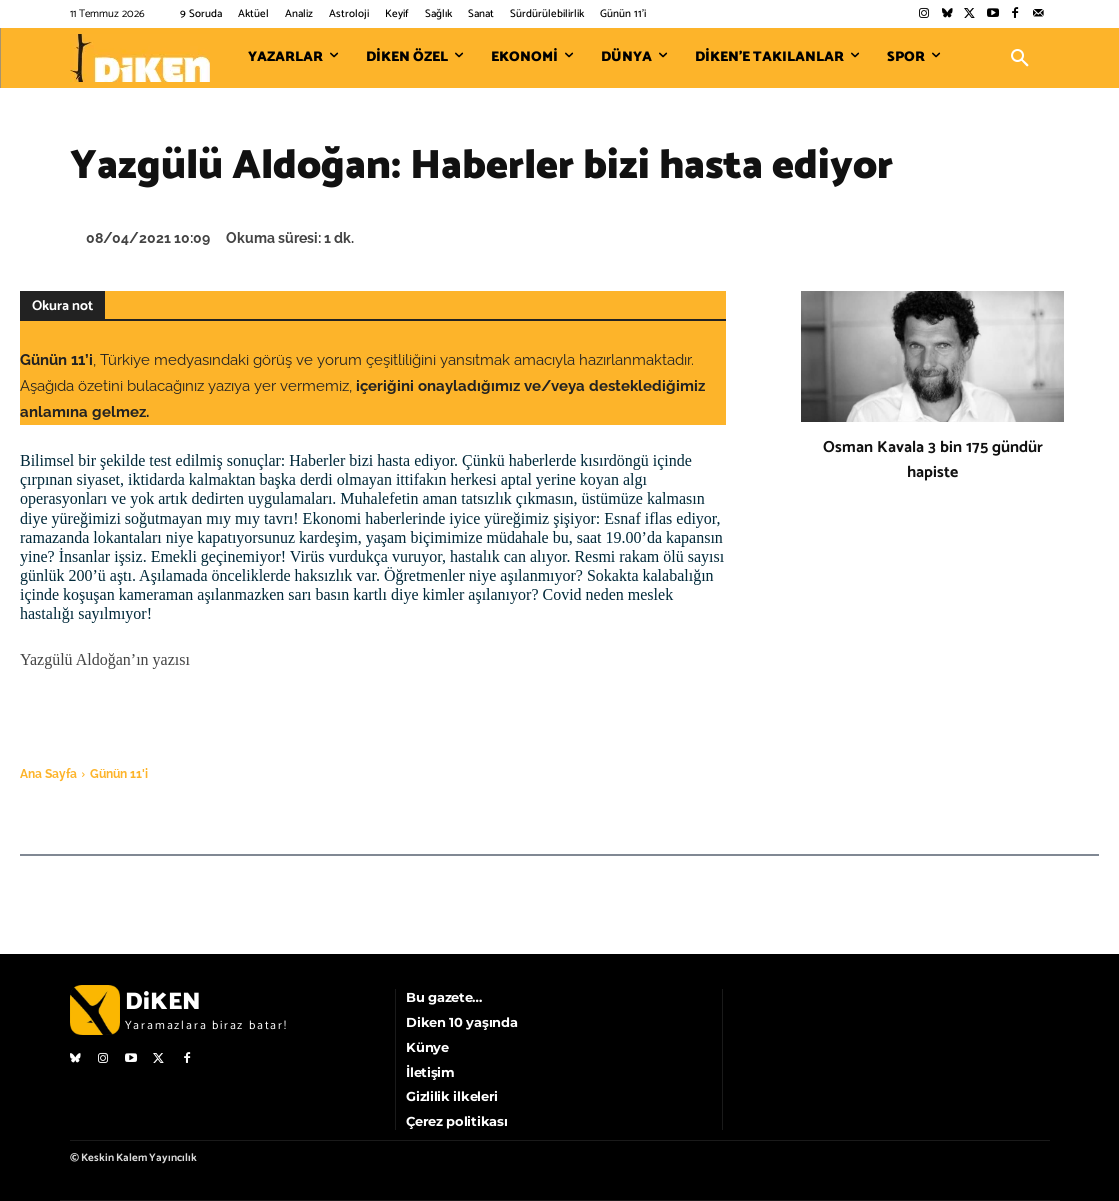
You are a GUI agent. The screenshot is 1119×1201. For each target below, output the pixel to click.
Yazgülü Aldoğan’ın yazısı (105, 659)
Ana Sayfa (48, 774)
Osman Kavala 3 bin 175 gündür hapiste (933, 460)
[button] (1020, 58)
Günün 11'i (119, 774)
